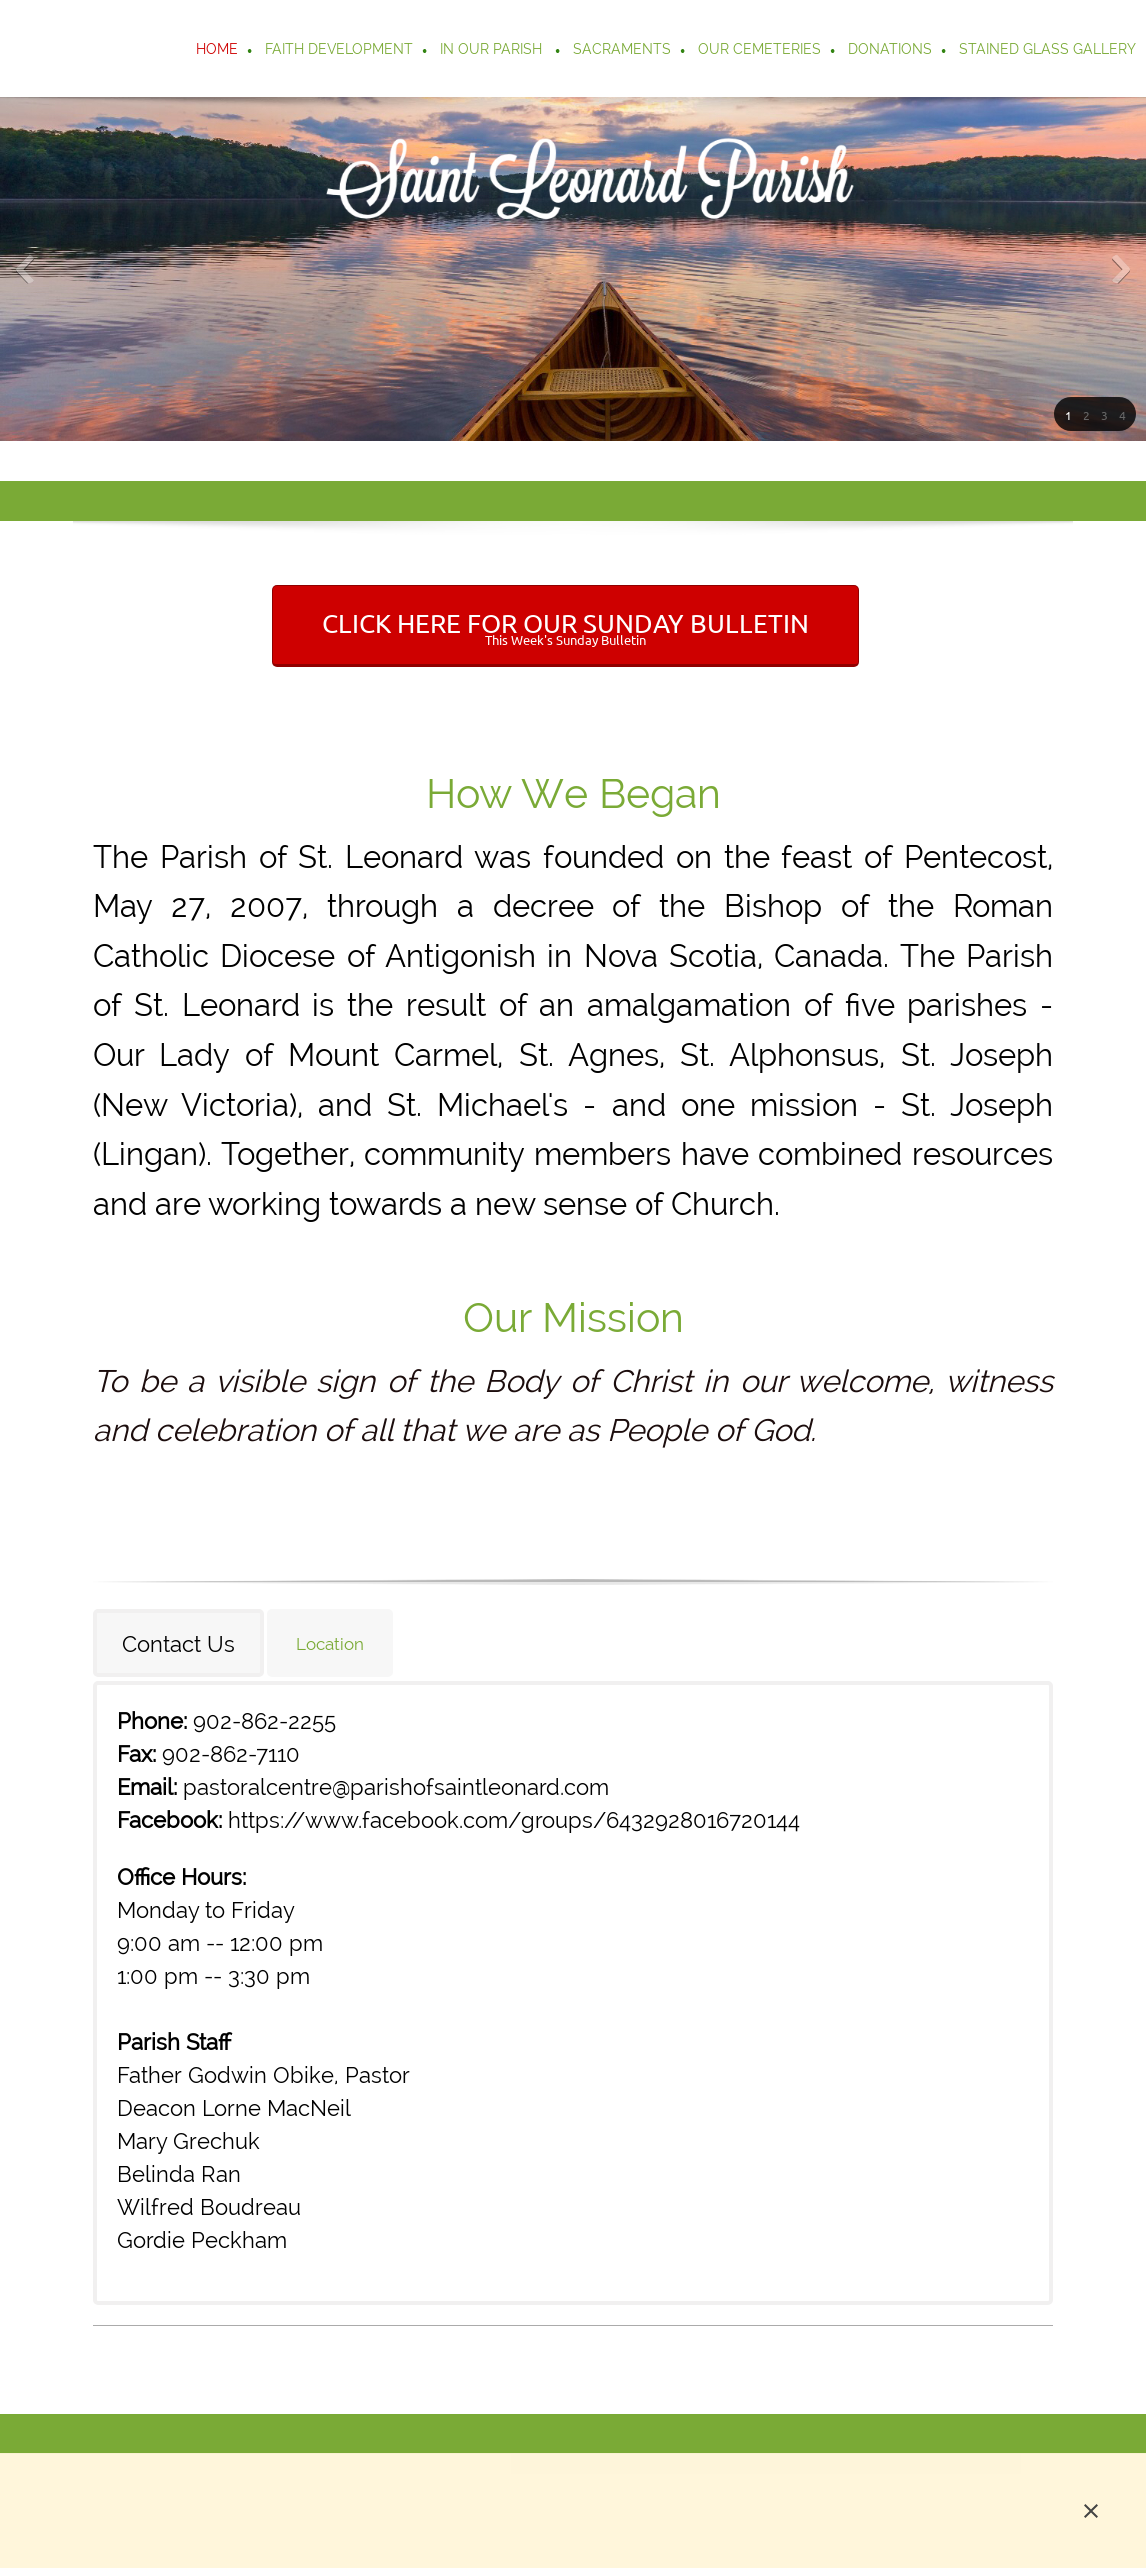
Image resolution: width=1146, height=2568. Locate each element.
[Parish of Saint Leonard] (118, 49)
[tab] (180, 1643)
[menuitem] (218, 51)
